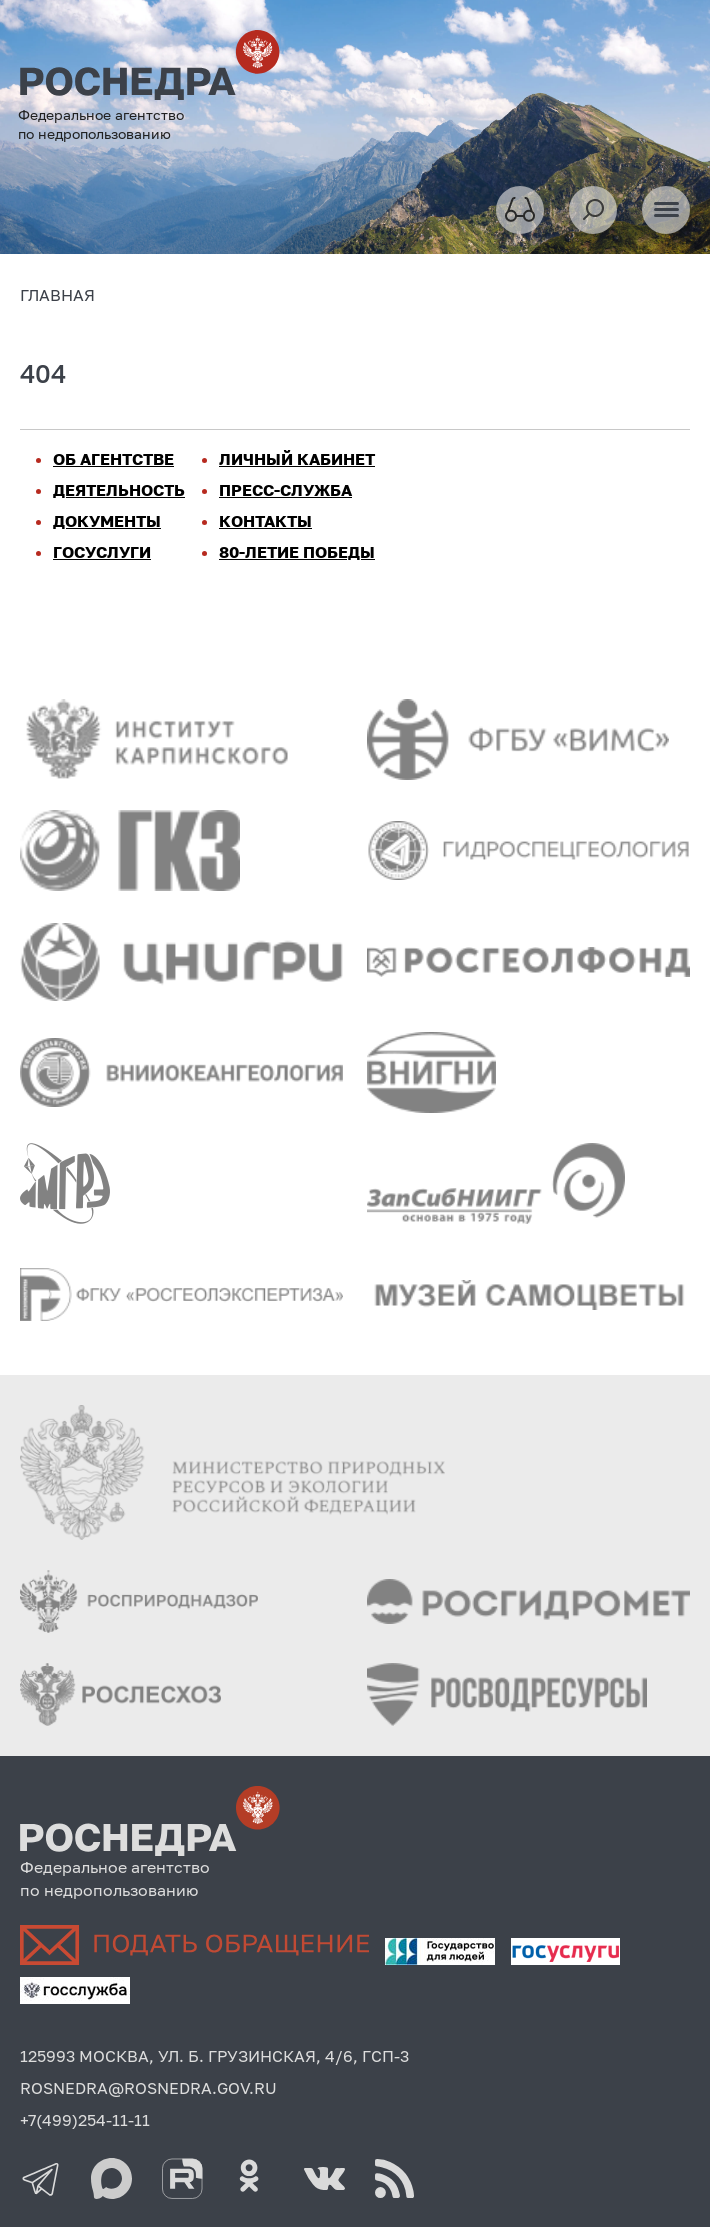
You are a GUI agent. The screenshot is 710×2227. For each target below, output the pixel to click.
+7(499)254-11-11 (85, 2120)
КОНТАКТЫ (265, 521)
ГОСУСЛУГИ (102, 552)
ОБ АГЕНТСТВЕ (113, 459)
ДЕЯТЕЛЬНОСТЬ (119, 490)
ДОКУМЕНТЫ (107, 521)
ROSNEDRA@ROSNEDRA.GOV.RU (148, 2088)
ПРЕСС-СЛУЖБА (285, 490)
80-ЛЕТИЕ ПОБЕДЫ (297, 552)
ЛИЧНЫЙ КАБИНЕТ (297, 459)
